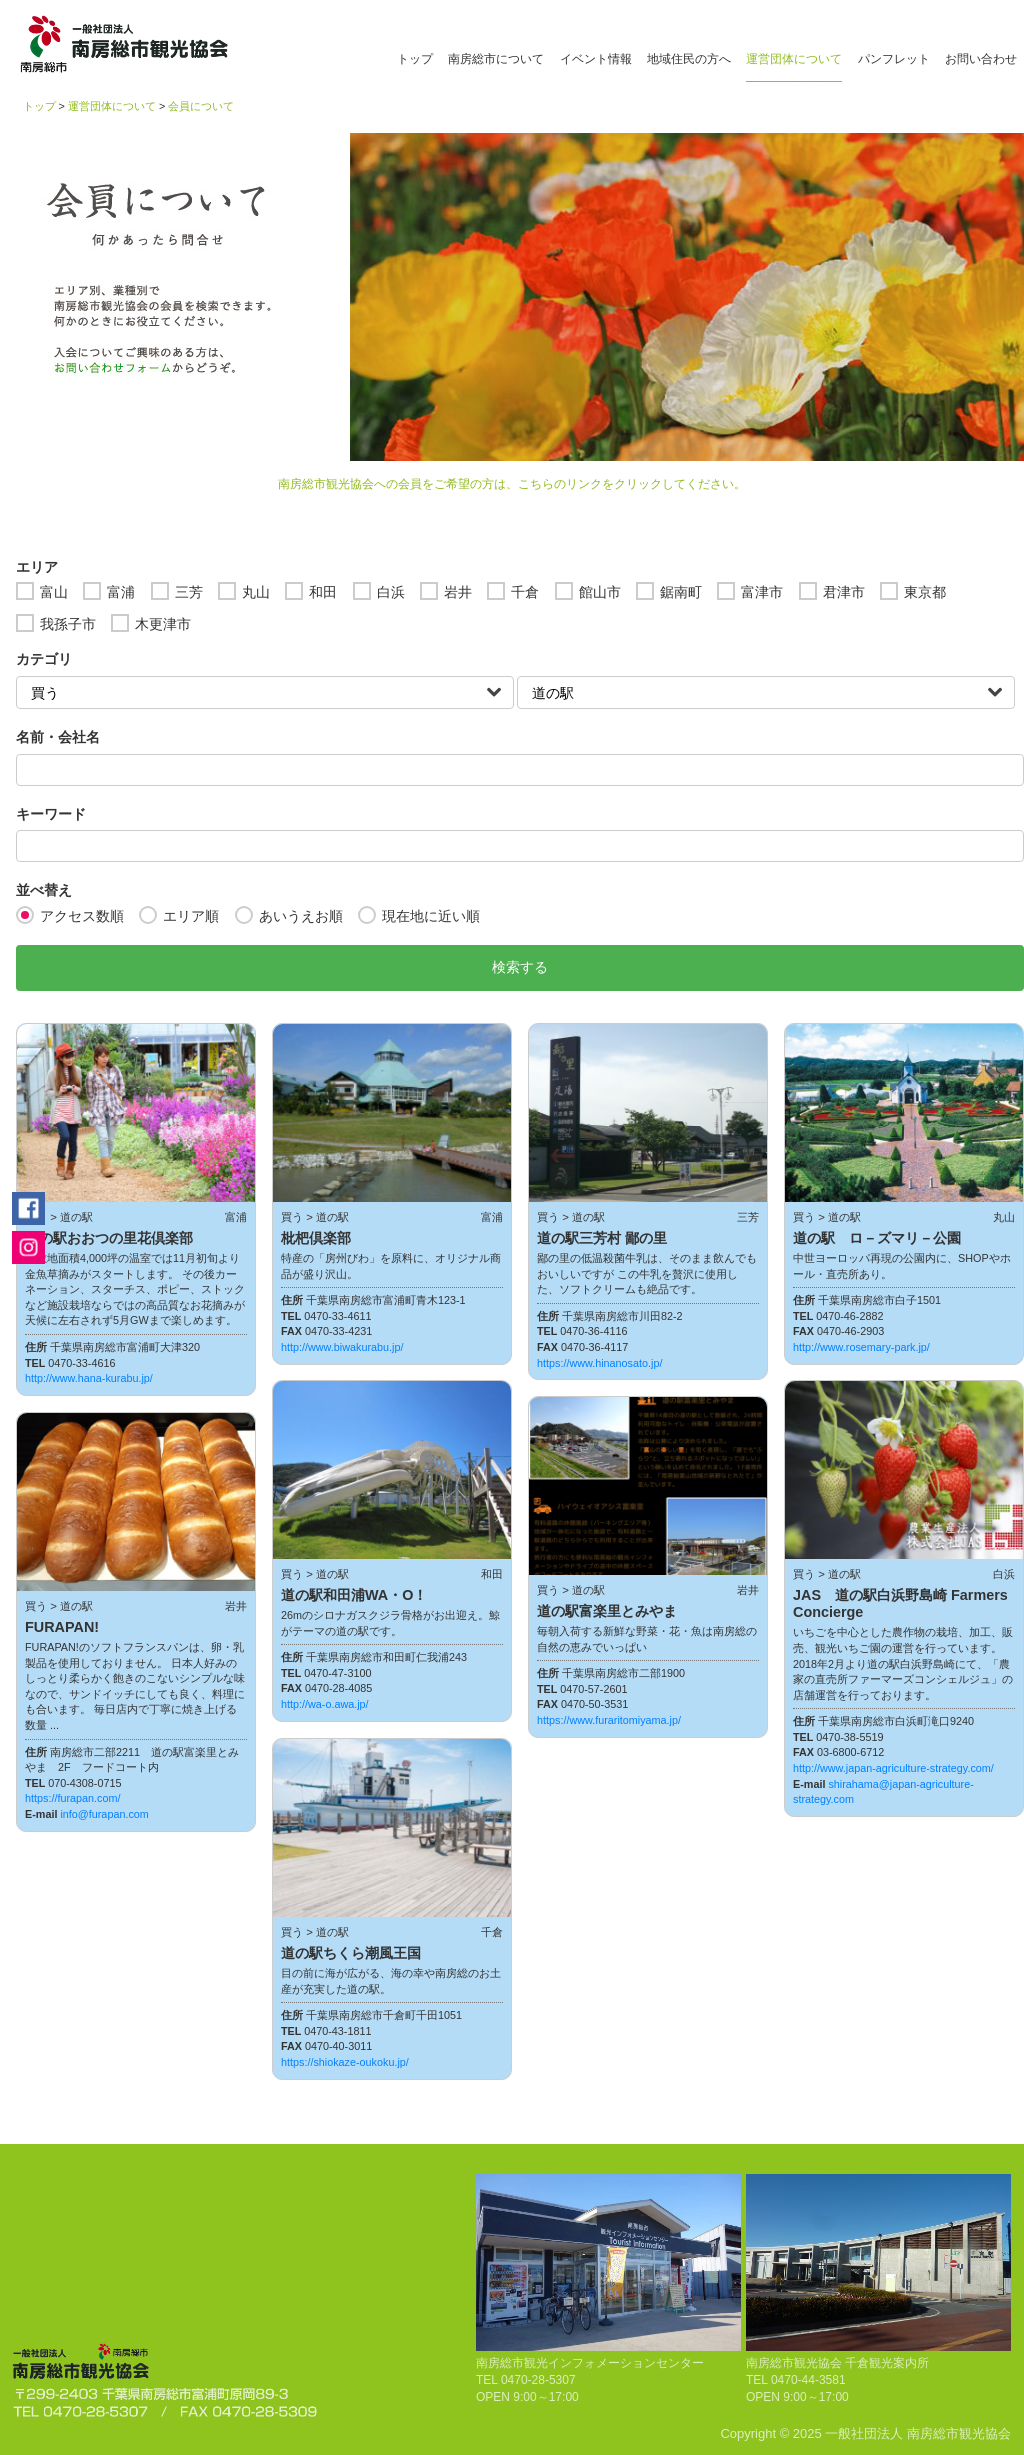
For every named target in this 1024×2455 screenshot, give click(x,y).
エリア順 (191, 916)
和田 (323, 592)
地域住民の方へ (689, 59)
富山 (54, 592)
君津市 (844, 592)
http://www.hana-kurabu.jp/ (89, 1378)
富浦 (121, 592)
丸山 (256, 592)
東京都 (925, 592)
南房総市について (496, 59)
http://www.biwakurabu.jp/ (342, 1347)
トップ (415, 59)
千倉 (525, 592)
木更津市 (163, 624)
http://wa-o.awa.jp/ (325, 1704)
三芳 (189, 592)
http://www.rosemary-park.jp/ (861, 1347)
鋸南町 (681, 592)
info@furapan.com (104, 1814)
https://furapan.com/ (72, 1798)
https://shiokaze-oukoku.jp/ (345, 2062)
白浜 (391, 592)
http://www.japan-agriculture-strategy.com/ (893, 1768)
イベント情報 (596, 59)
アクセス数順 (82, 916)
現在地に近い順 (431, 916)
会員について (201, 106)
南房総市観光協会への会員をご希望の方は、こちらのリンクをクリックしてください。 (512, 484)
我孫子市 (68, 624)
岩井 (458, 592)
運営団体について (794, 59)
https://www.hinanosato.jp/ (599, 1363)
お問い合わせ (981, 59)
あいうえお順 (301, 916)
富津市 (762, 592)
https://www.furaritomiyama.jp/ (609, 1720)
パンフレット (894, 59)
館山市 (600, 592)
